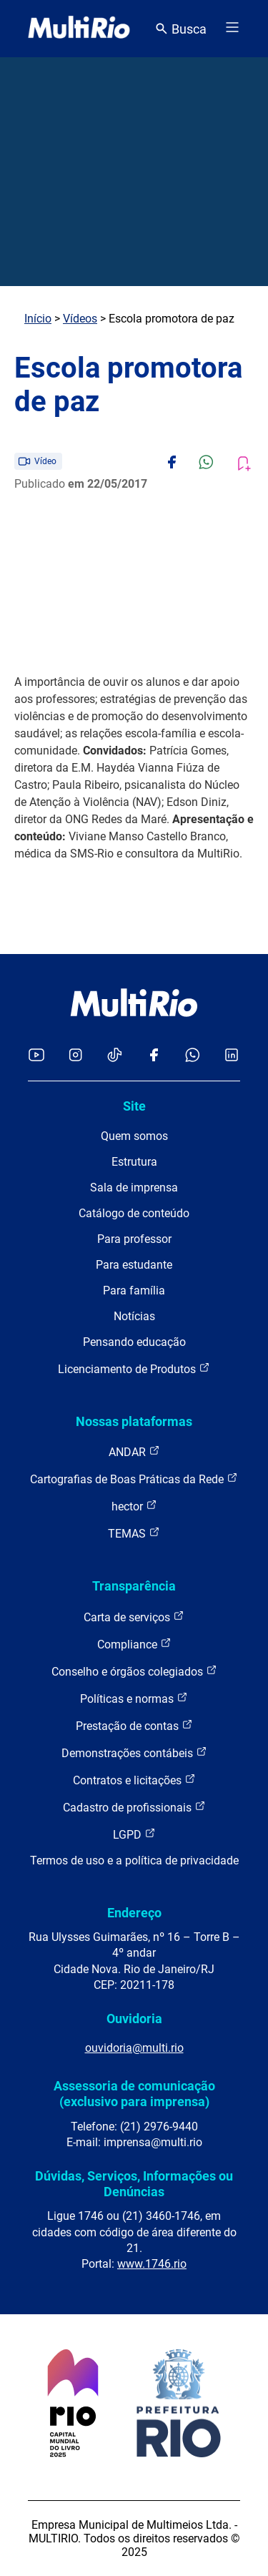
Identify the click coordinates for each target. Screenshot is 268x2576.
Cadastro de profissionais (134, 1806)
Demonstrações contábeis (134, 1752)
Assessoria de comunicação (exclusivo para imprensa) (134, 2093)
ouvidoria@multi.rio (134, 2048)
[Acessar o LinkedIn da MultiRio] (231, 1056)
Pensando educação (134, 1342)
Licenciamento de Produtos (134, 1368)
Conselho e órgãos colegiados (134, 1670)
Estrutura (134, 1162)
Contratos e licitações (134, 1779)
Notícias (134, 1316)
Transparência (134, 1585)
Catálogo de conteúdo (134, 1213)
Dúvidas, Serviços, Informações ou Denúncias (134, 2183)
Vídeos (80, 318)
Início (37, 318)
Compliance (134, 1643)
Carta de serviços (134, 1616)
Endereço (134, 1912)
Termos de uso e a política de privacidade (134, 1860)
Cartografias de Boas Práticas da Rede (134, 1478)
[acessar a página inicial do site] (79, 28)
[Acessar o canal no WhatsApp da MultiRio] (193, 1056)
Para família (134, 1290)
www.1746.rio (152, 2264)
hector (134, 1505)
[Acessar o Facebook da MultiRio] (153, 1056)
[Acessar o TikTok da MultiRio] (115, 1056)
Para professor (134, 1239)
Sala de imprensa (134, 1187)
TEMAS (134, 1532)
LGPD (134, 1834)
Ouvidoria (134, 2018)
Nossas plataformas (134, 1421)
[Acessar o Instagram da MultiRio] (75, 1056)
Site (134, 1106)
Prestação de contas (134, 1725)
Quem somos (134, 1136)
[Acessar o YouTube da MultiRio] (36, 1056)
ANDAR (134, 1451)
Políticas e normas (134, 1698)
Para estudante (134, 1265)
